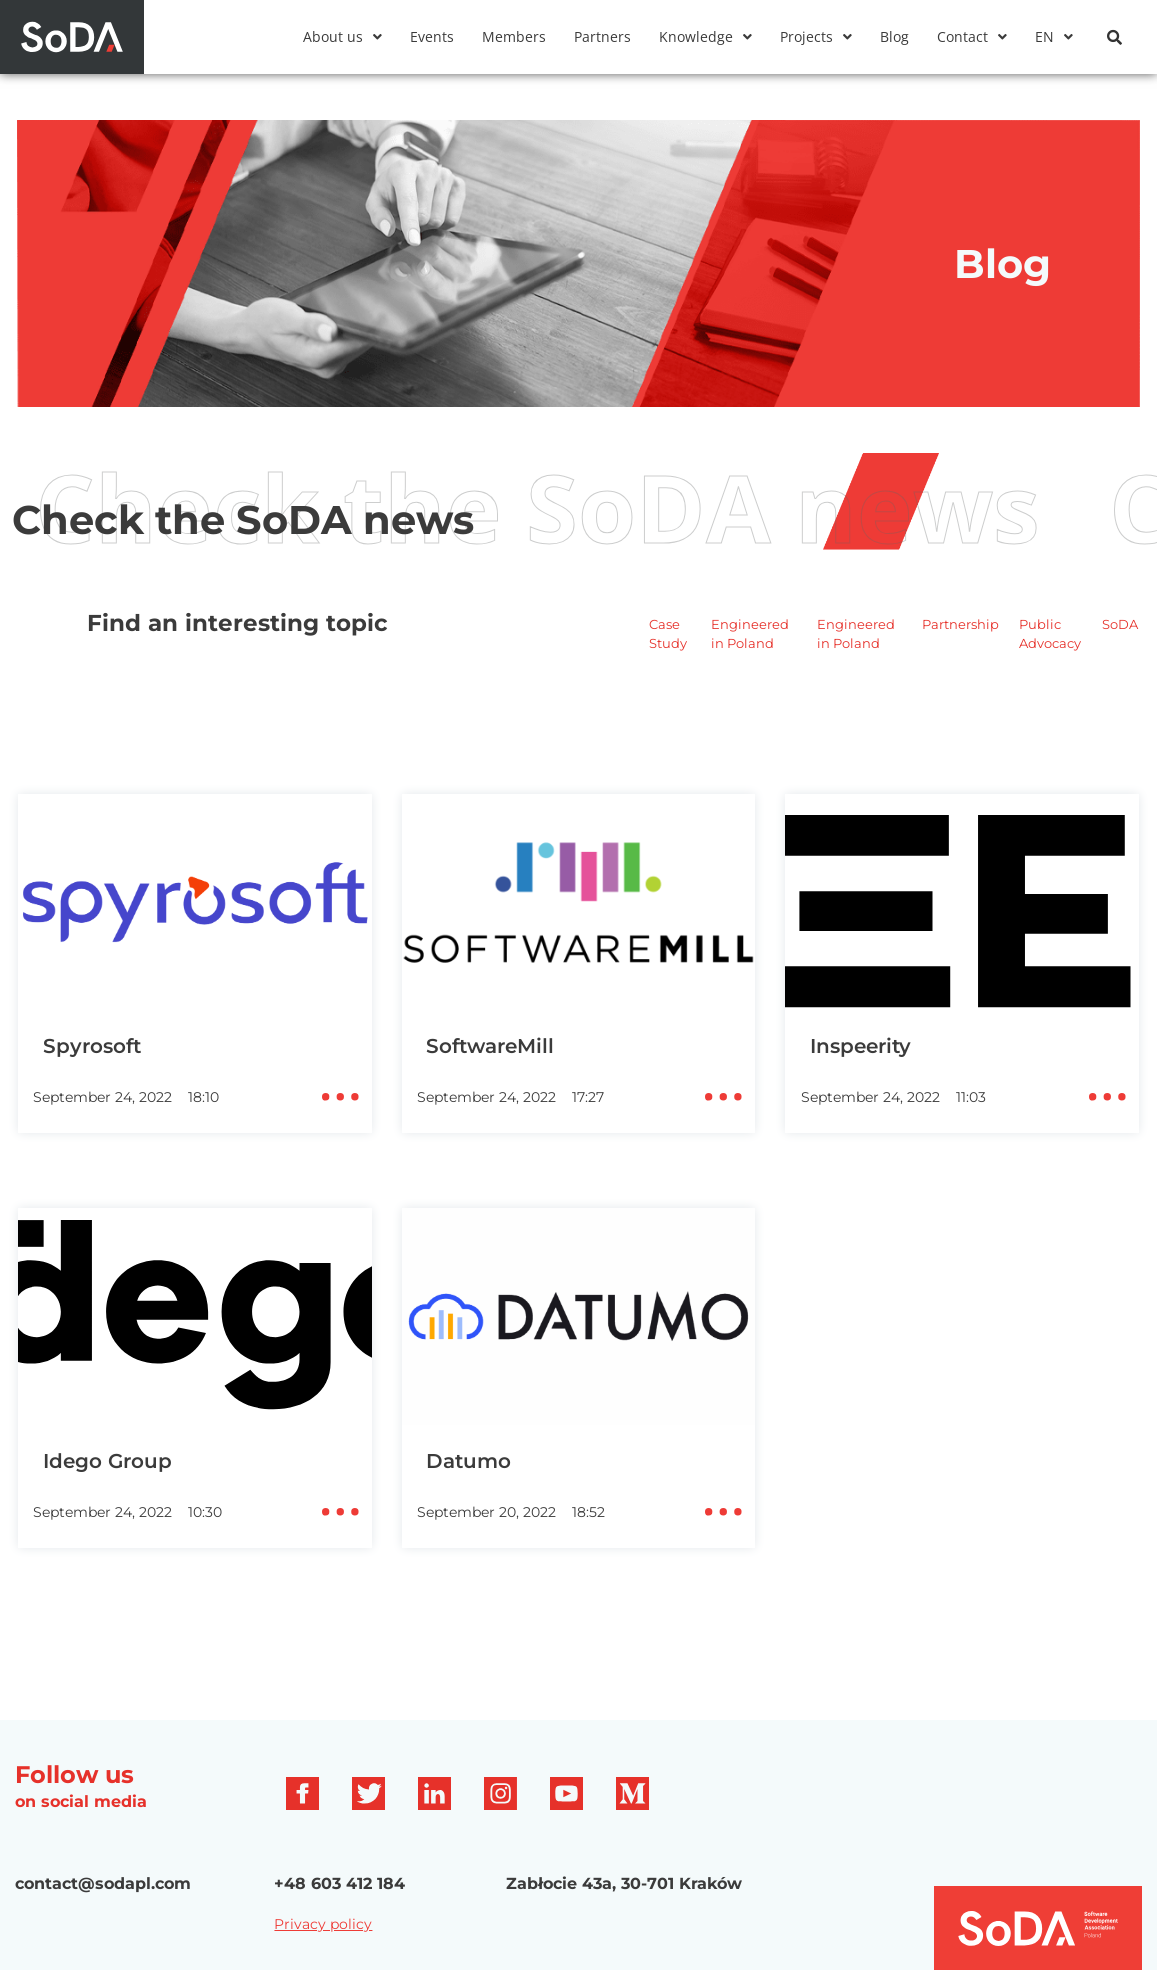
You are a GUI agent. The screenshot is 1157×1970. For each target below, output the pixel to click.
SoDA (1120, 624)
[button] (342, 37)
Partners (602, 37)
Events (432, 37)
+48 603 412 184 (339, 1883)
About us (342, 37)
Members (514, 37)
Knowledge (705, 37)
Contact (972, 37)
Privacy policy (323, 1924)
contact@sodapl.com (103, 1883)
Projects (816, 37)
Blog (894, 37)
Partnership (960, 624)
